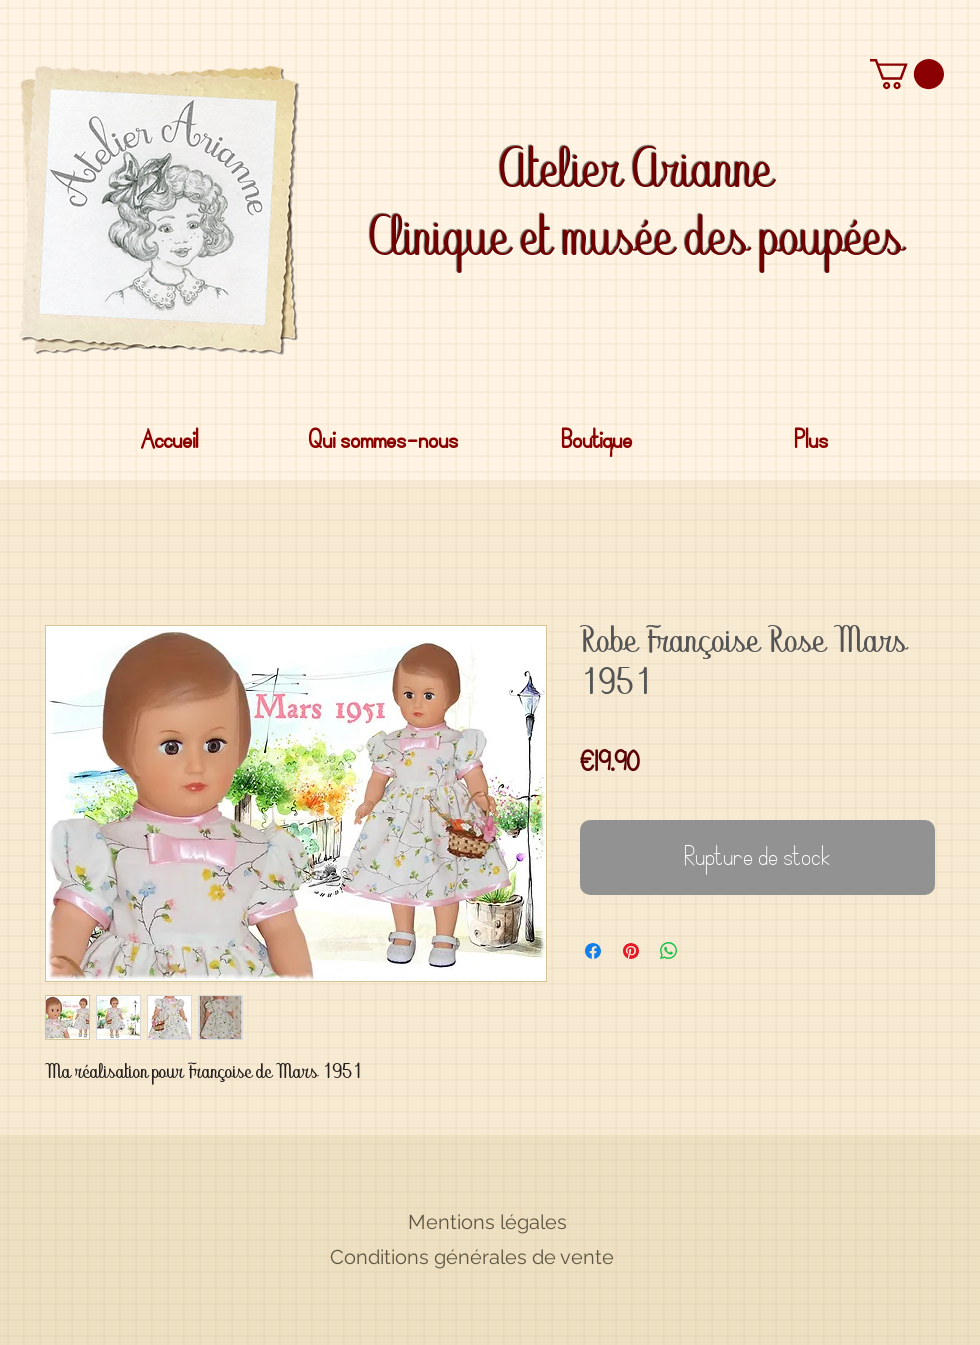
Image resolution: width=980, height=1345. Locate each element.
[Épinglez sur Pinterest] (631, 951)
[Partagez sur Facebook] (593, 951)
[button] (907, 74)
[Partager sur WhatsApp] (669, 951)
